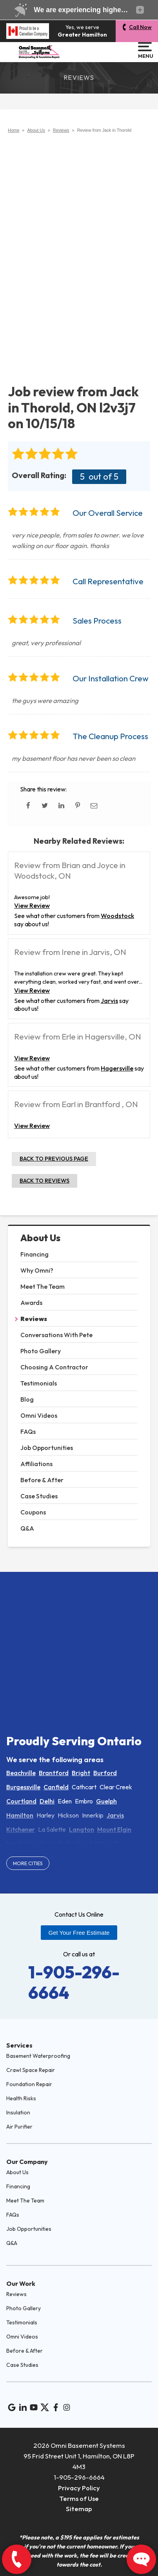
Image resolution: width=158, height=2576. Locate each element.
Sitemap (79, 2508)
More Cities (28, 1863)
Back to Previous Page (54, 1158)
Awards (31, 1302)
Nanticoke (21, 1843)
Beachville (21, 1773)
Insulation (18, 2112)
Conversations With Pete (56, 1335)
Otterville (108, 1843)
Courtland (21, 1801)
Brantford (54, 1773)
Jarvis (109, 1001)
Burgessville (23, 1787)
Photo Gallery (40, 1351)
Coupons (33, 1512)
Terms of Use (79, 2498)
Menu (145, 50)
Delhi (47, 1801)
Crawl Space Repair (30, 2070)
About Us (40, 1238)
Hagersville (117, 1068)
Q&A (27, 1528)
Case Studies (39, 1496)
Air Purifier (19, 2126)
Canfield (56, 1787)
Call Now (140, 27)
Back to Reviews (44, 1180)
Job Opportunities (46, 1448)
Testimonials (38, 1383)
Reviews (33, 1319)
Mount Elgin (114, 1829)
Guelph (106, 1801)
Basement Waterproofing (38, 2055)
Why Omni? (36, 1270)
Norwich (51, 1843)
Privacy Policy (79, 2488)
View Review (32, 905)
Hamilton (19, 1815)
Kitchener (20, 1829)
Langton (81, 1829)
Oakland (78, 1843)
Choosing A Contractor (54, 1367)
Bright (81, 1773)
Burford (105, 1773)
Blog (27, 1399)
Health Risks (21, 2098)
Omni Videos (38, 1415)
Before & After (42, 1480)
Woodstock (117, 916)
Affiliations (36, 1464)
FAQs (28, 1431)
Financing (34, 1254)
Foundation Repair (29, 2084)
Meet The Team (42, 1286)
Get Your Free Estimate (79, 1932)
